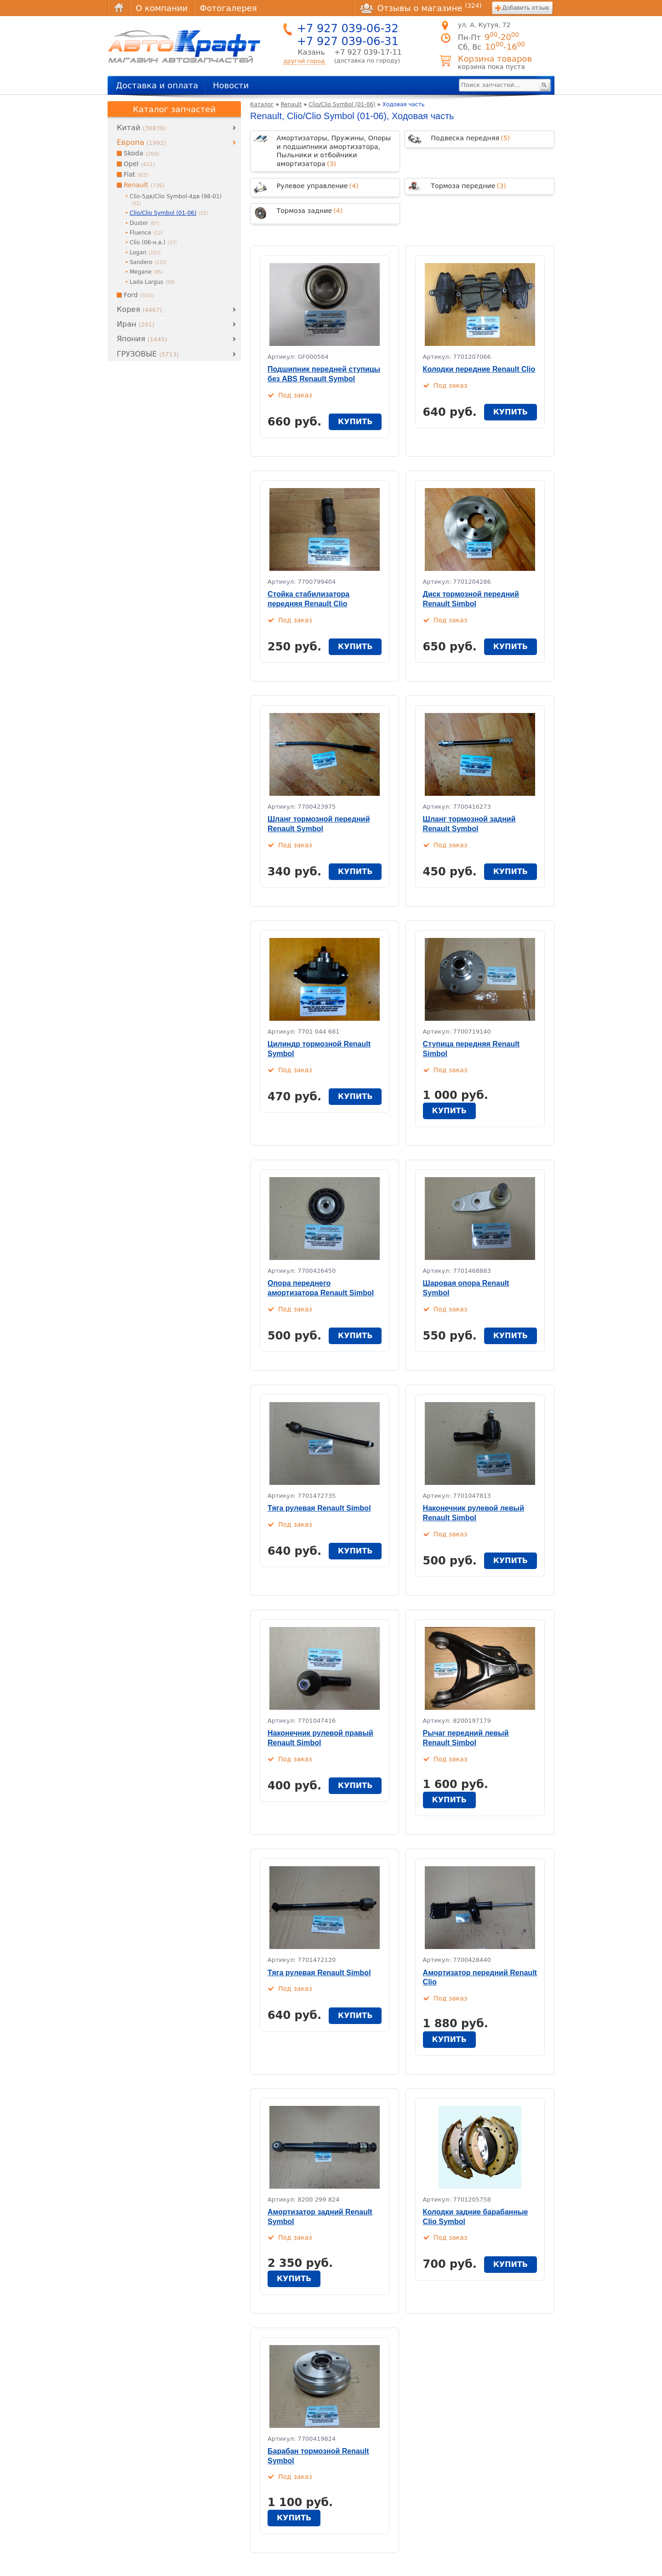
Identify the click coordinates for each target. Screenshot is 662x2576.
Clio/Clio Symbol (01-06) (341, 104)
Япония (142, 338)
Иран (135, 324)
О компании (162, 8)
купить (355, 421)
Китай (141, 127)
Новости (231, 85)
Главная (118, 8)
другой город (304, 61)
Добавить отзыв (525, 8)
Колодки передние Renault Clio (479, 369)
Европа (141, 142)
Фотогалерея (228, 8)
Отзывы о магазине (421, 8)
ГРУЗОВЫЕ (148, 354)
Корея (139, 309)
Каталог (262, 104)
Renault (291, 104)
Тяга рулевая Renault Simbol (319, 1508)
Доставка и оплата (157, 85)
